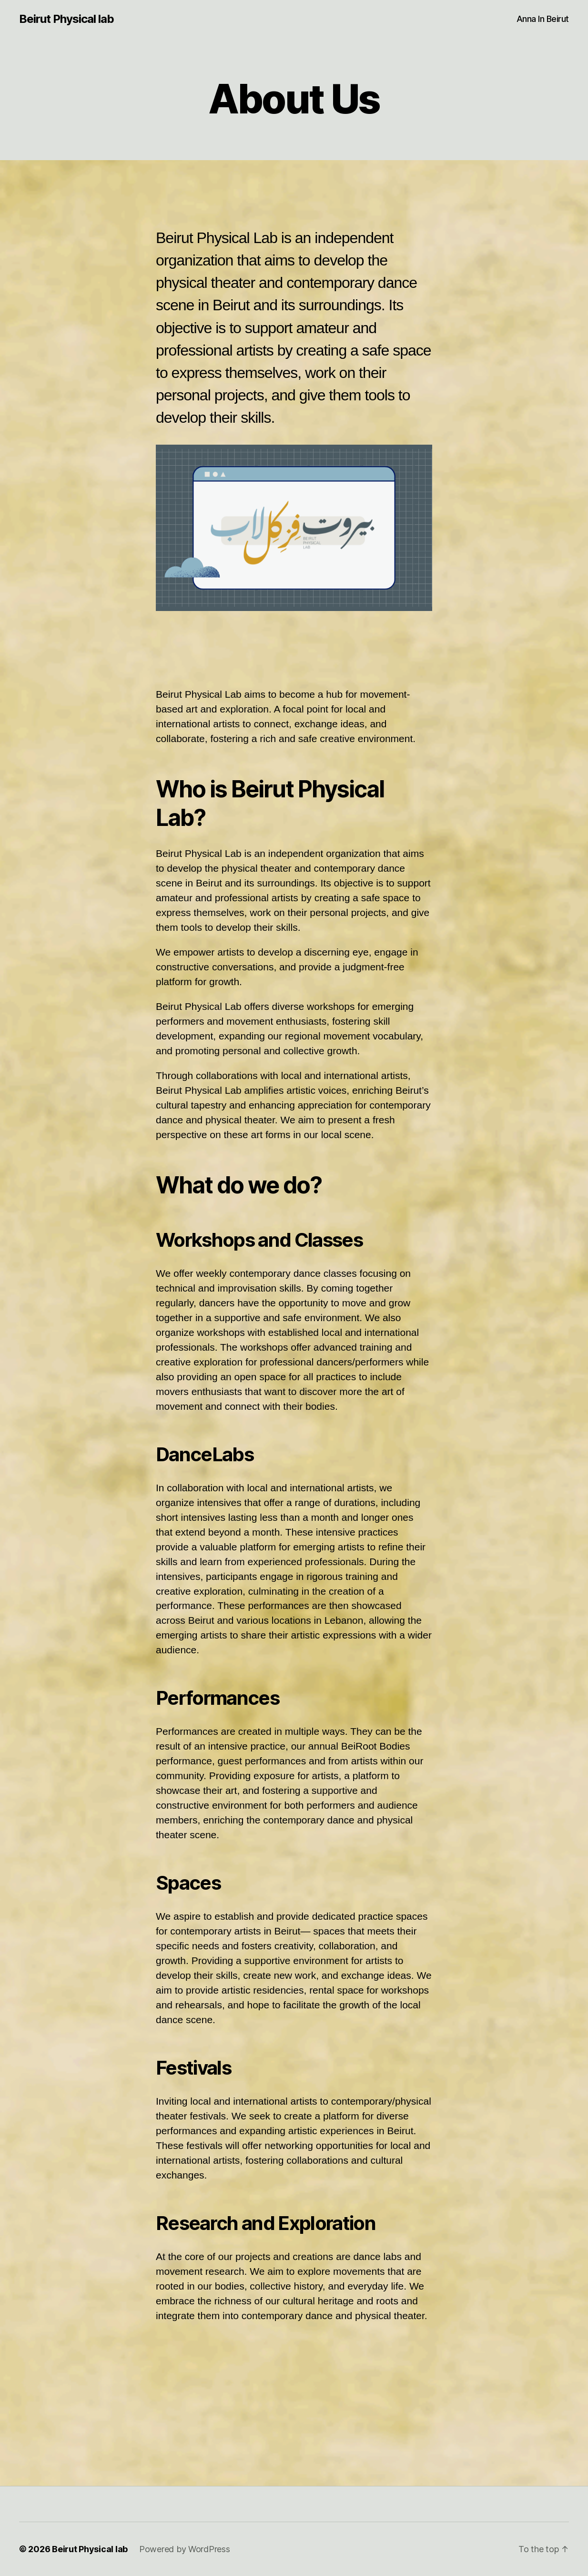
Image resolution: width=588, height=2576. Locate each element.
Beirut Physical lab (66, 19)
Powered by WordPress (184, 2549)
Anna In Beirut (543, 19)
